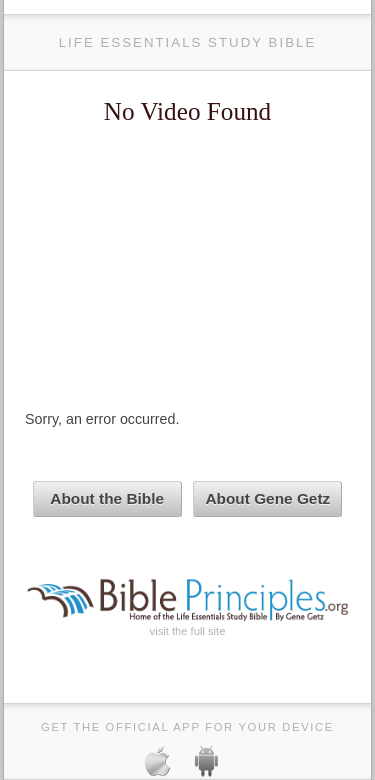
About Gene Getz (267, 498)
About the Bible (107, 498)
